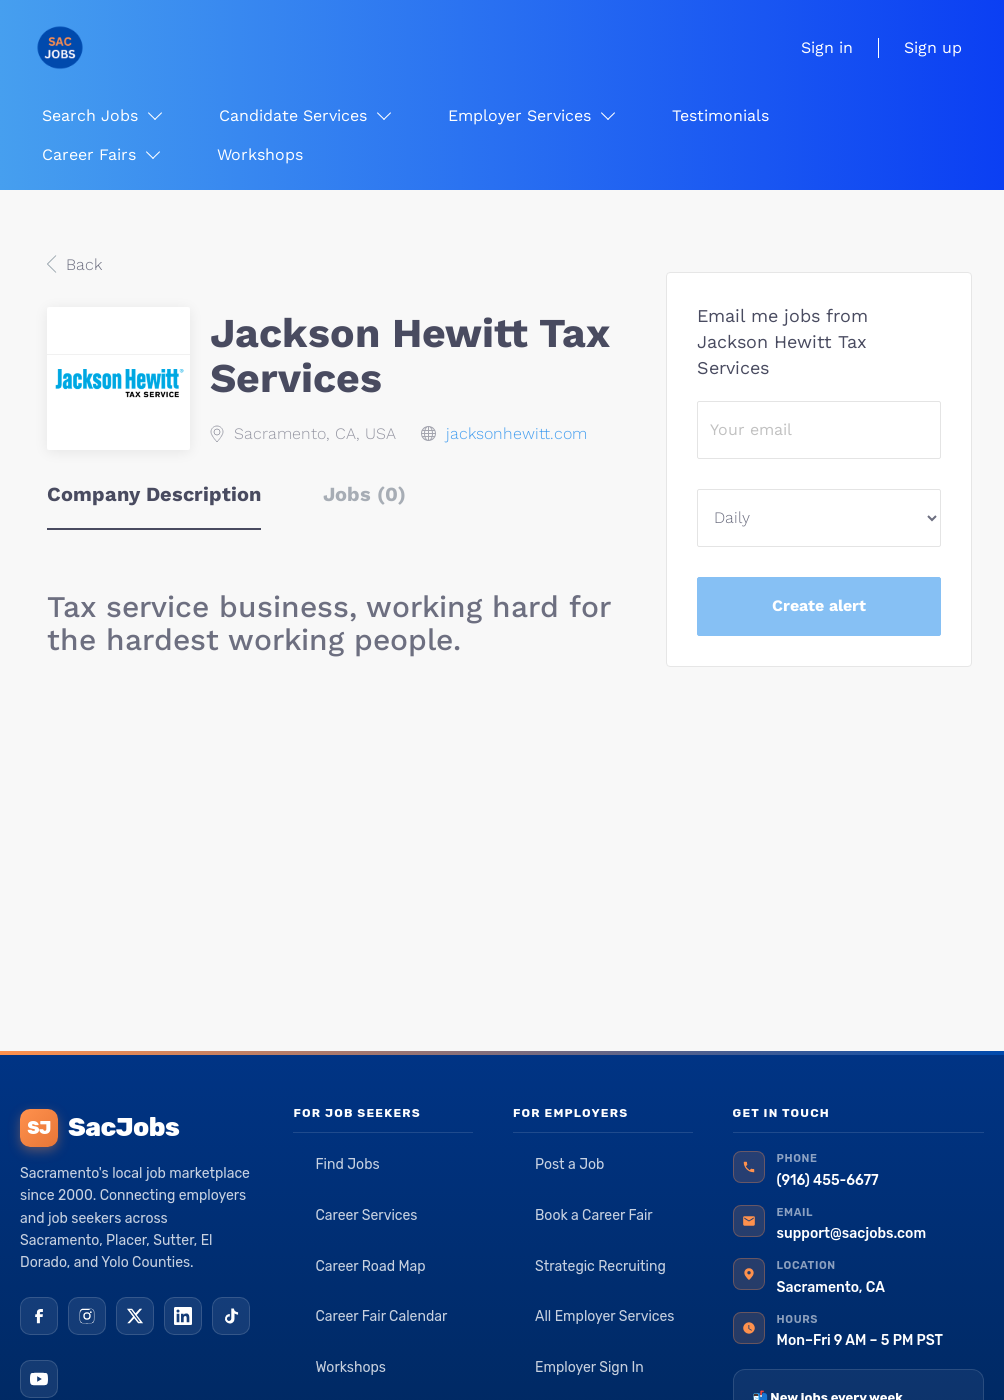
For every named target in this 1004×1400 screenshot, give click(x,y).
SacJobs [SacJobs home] (99, 1128)
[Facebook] (39, 1316)
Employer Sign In (589, 1367)
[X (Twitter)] (135, 1316)
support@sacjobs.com (851, 1233)
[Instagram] (87, 1316)
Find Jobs (347, 1164)
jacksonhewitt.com (516, 433)
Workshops (350, 1367)
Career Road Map (370, 1266)
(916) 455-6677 (828, 1180)
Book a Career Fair (594, 1215)
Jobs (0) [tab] (364, 494)
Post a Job (569, 1164)
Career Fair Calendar (381, 1316)
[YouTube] (39, 1379)
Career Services (366, 1215)
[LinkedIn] (183, 1316)
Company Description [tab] (154, 494)
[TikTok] (231, 1316)
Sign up (933, 47)
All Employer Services (605, 1316)
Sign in (827, 47)
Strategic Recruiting (600, 1266)
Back (81, 264)
